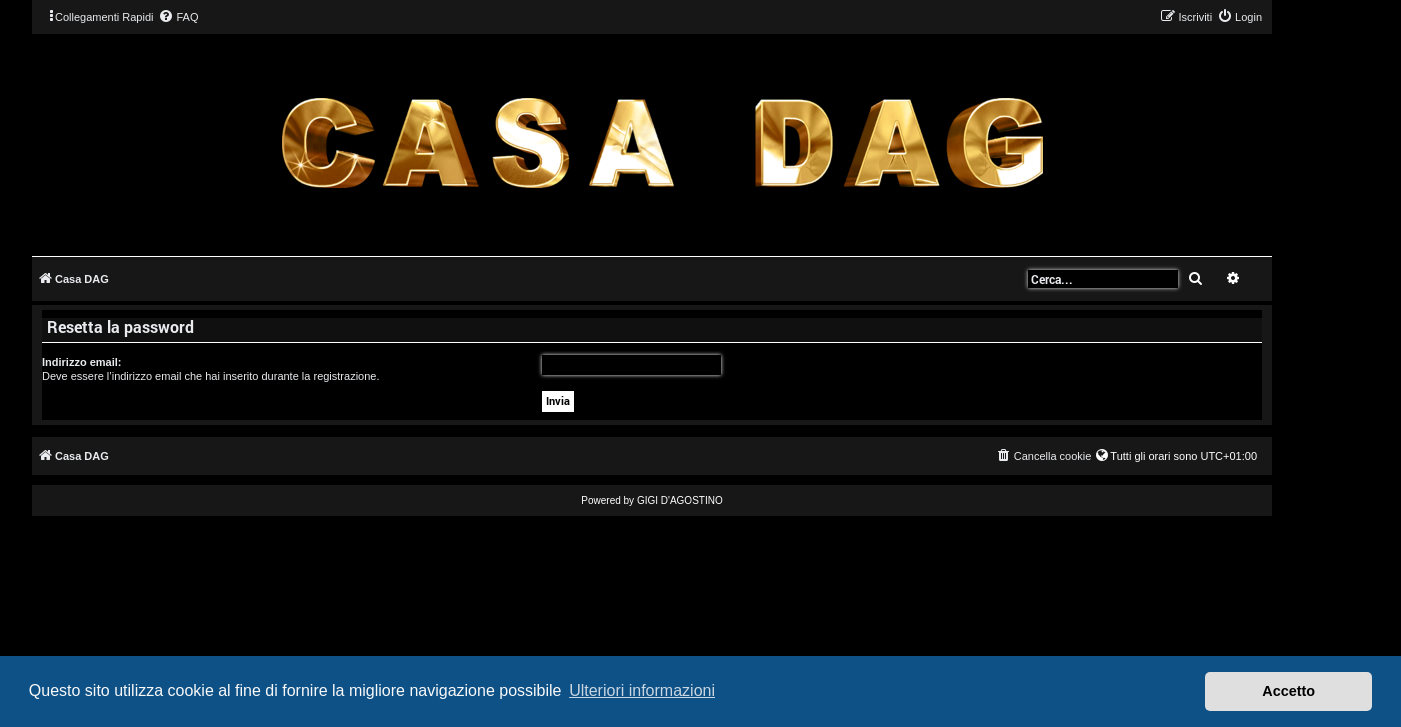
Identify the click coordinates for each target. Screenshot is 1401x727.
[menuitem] (178, 17)
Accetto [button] (1288, 691)
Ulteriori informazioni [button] (642, 690)
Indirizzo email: (81, 362)
